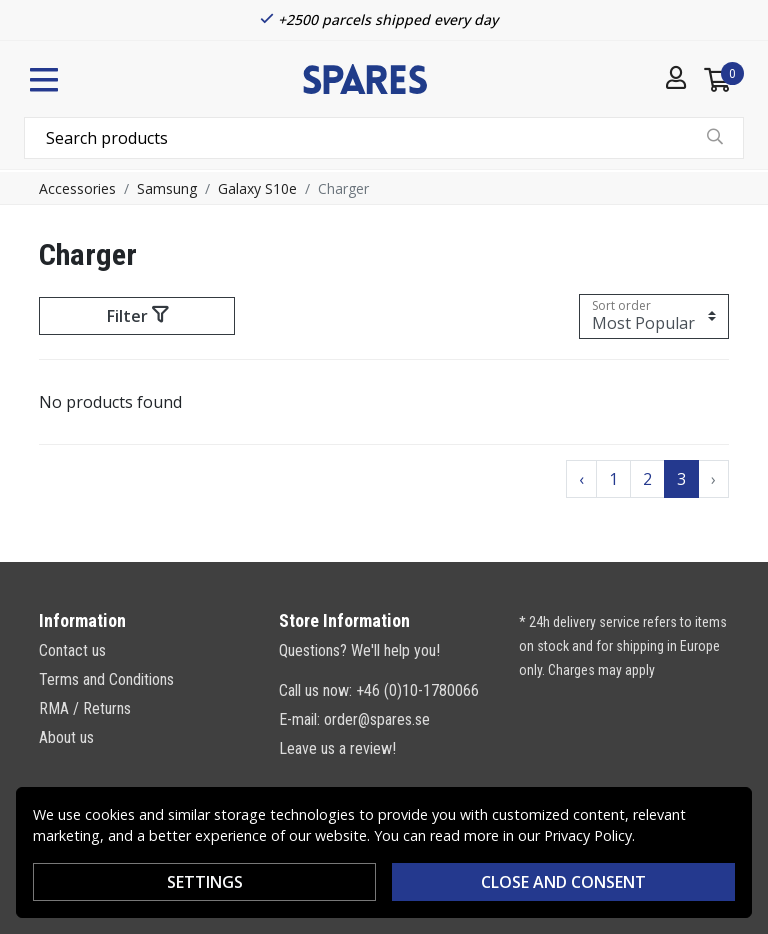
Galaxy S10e (257, 188)
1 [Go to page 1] (613, 479)
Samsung (167, 188)
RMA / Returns (85, 708)
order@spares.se (377, 719)
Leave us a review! (337, 748)
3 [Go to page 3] (681, 479)
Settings (205, 882)
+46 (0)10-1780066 (417, 690)
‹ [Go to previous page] (581, 479)
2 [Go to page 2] (647, 479)
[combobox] (384, 138)
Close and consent (563, 882)
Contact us (72, 650)
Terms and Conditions (106, 679)
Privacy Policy (588, 835)
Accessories (77, 188)
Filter (137, 316)
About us (66, 737)
